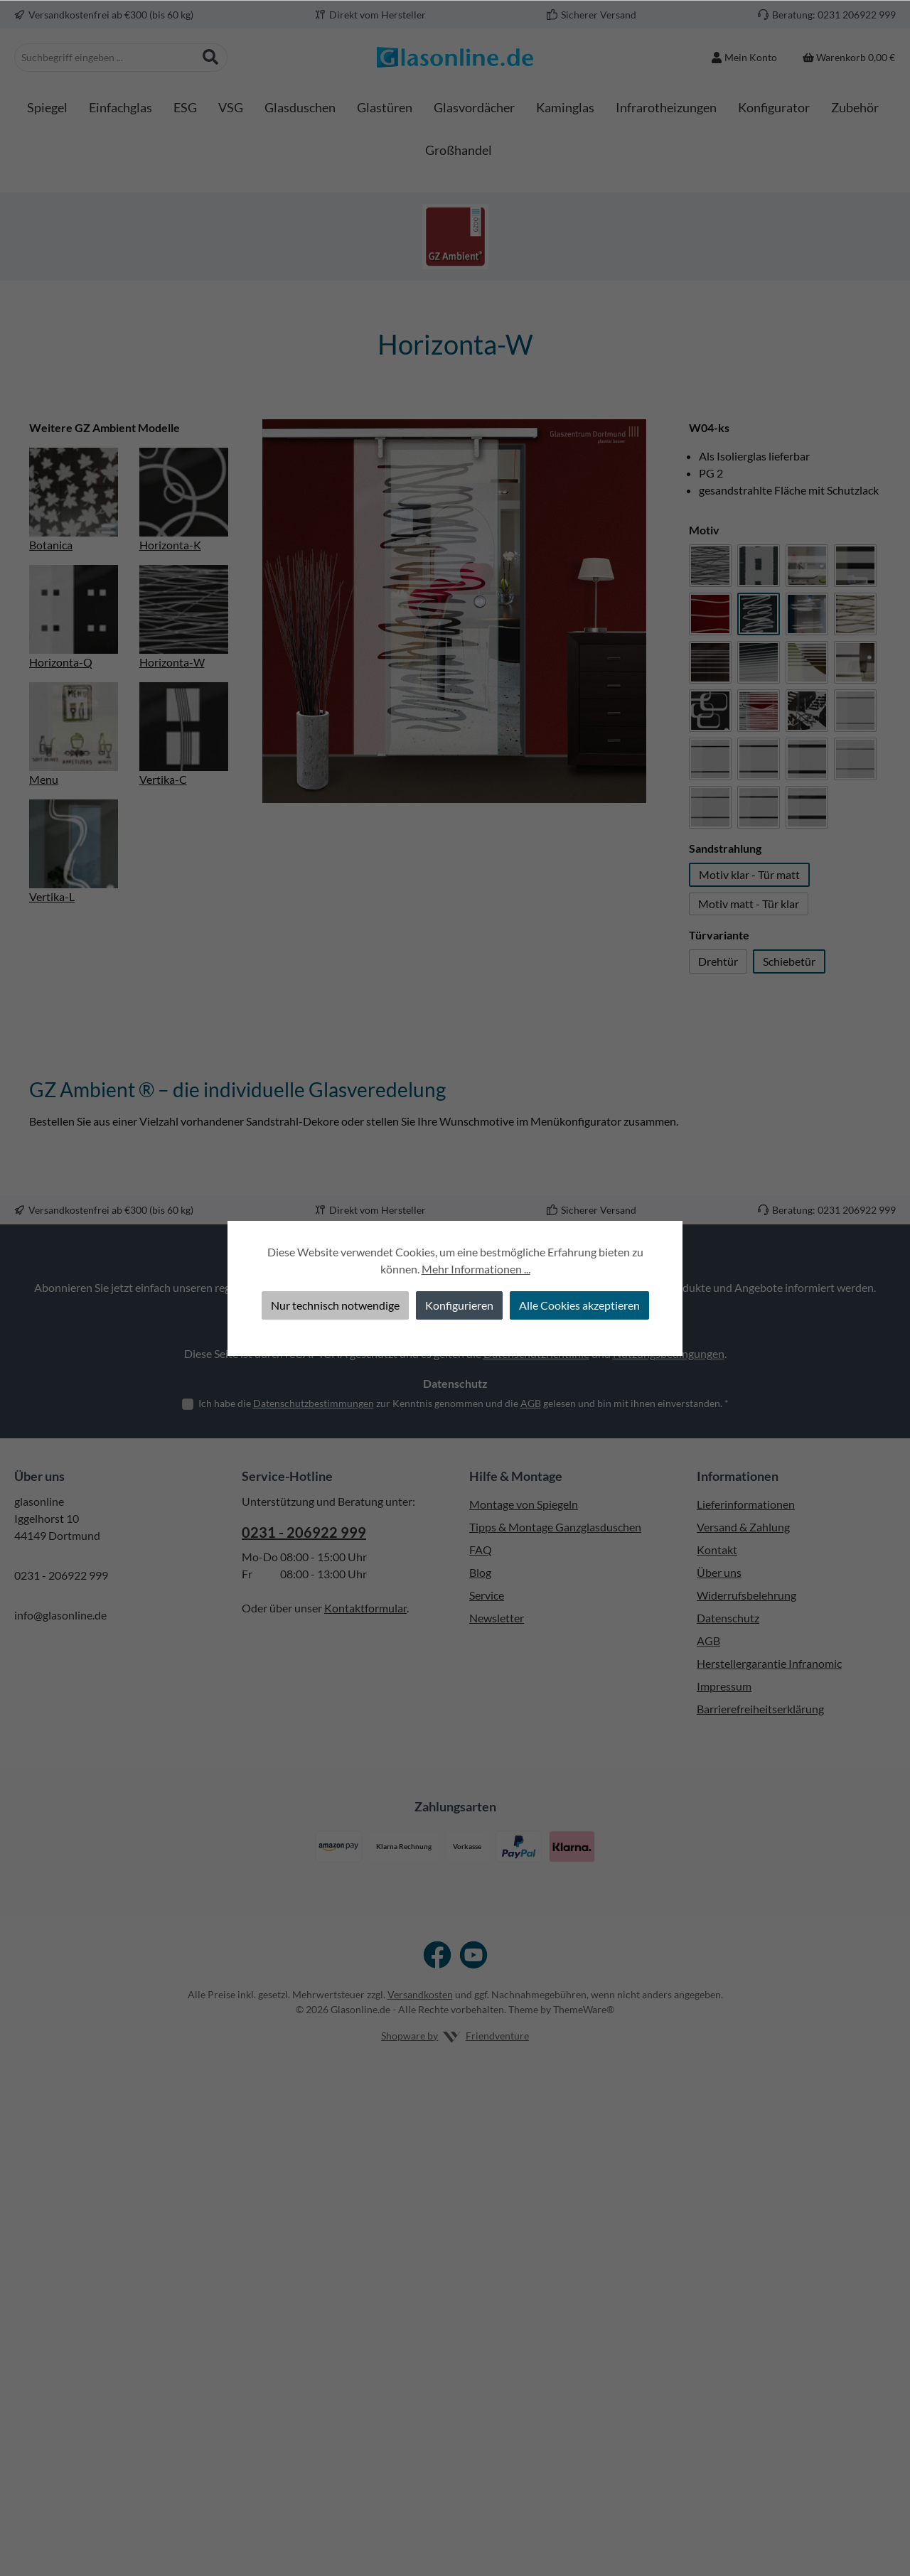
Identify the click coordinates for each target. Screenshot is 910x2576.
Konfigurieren (459, 1305)
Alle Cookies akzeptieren (579, 1305)
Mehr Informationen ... (476, 1269)
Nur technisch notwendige (335, 1305)
